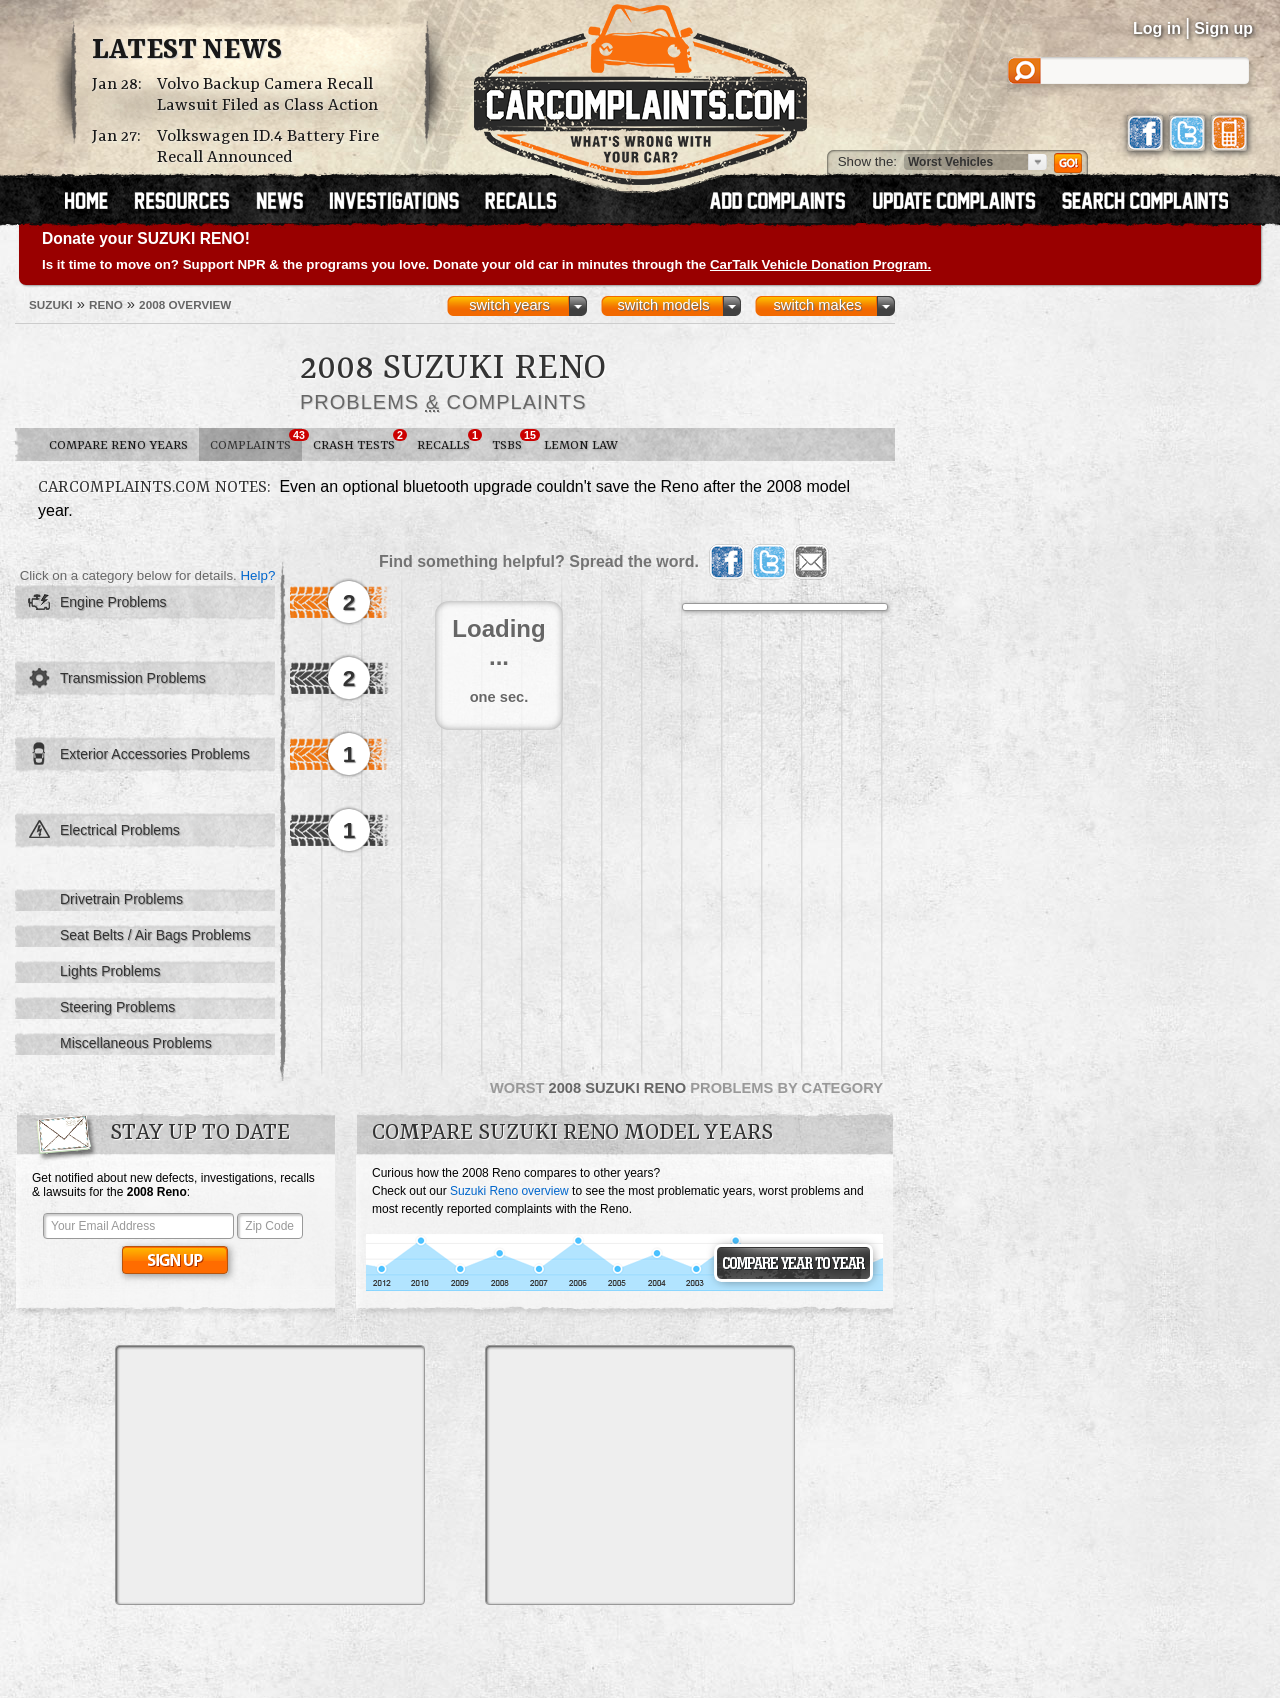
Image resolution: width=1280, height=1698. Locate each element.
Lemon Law (581, 445)
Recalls (449, 441)
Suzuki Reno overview (509, 1191)
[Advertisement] (270, 1475)
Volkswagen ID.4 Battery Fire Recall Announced (268, 147)
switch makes (818, 305)
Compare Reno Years (118, 445)
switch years (509, 305)
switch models (663, 305)
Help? (257, 575)
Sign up (1223, 28)
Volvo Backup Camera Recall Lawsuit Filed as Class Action (267, 95)
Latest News (187, 51)
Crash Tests (359, 441)
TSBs (512, 441)
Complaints (256, 441)
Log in (1157, 28)
